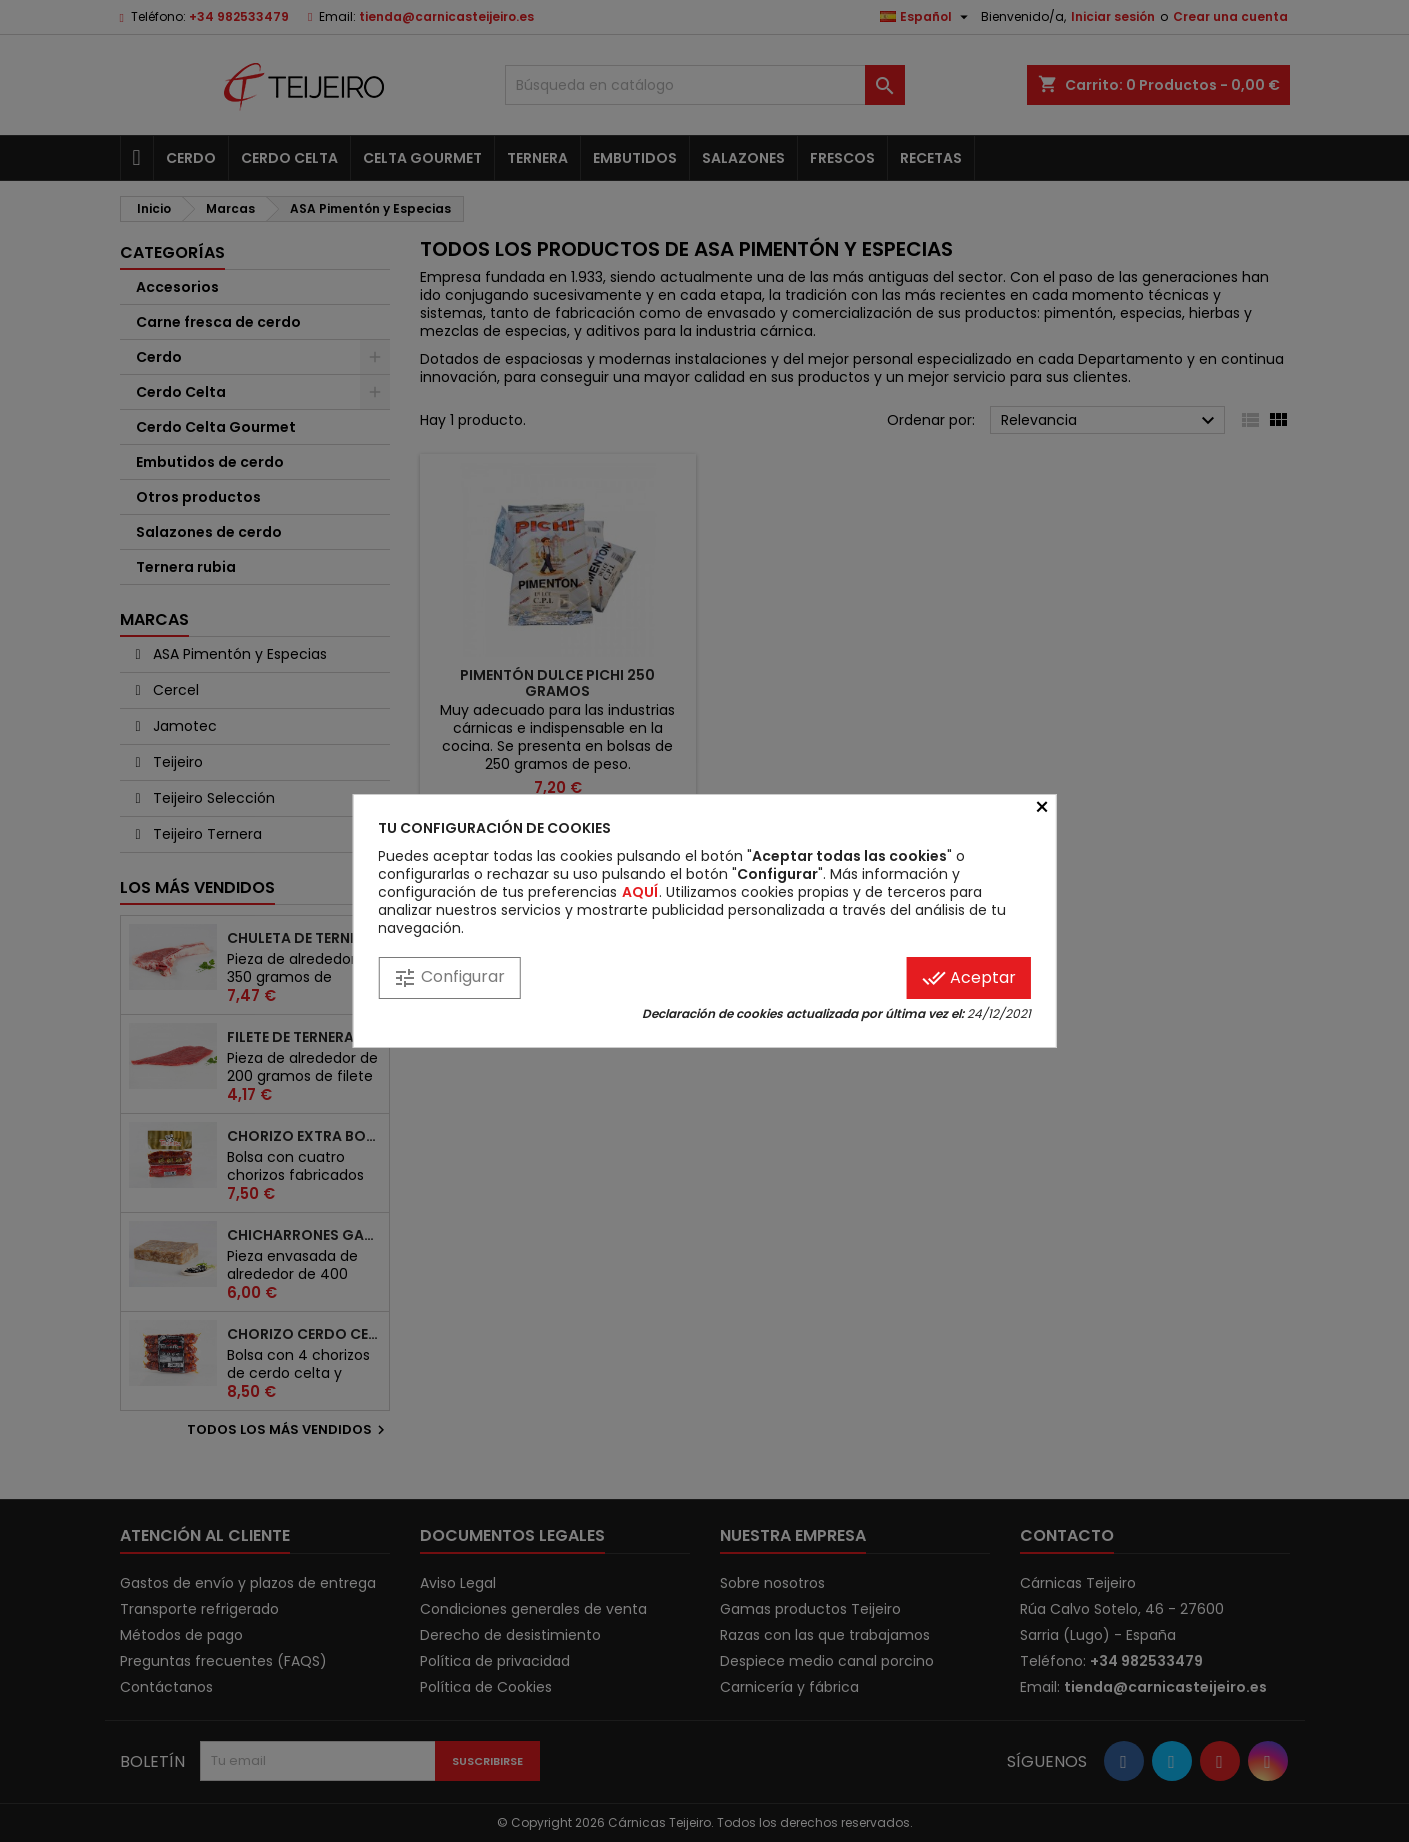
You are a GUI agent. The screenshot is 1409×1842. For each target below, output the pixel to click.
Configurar (449, 977)
